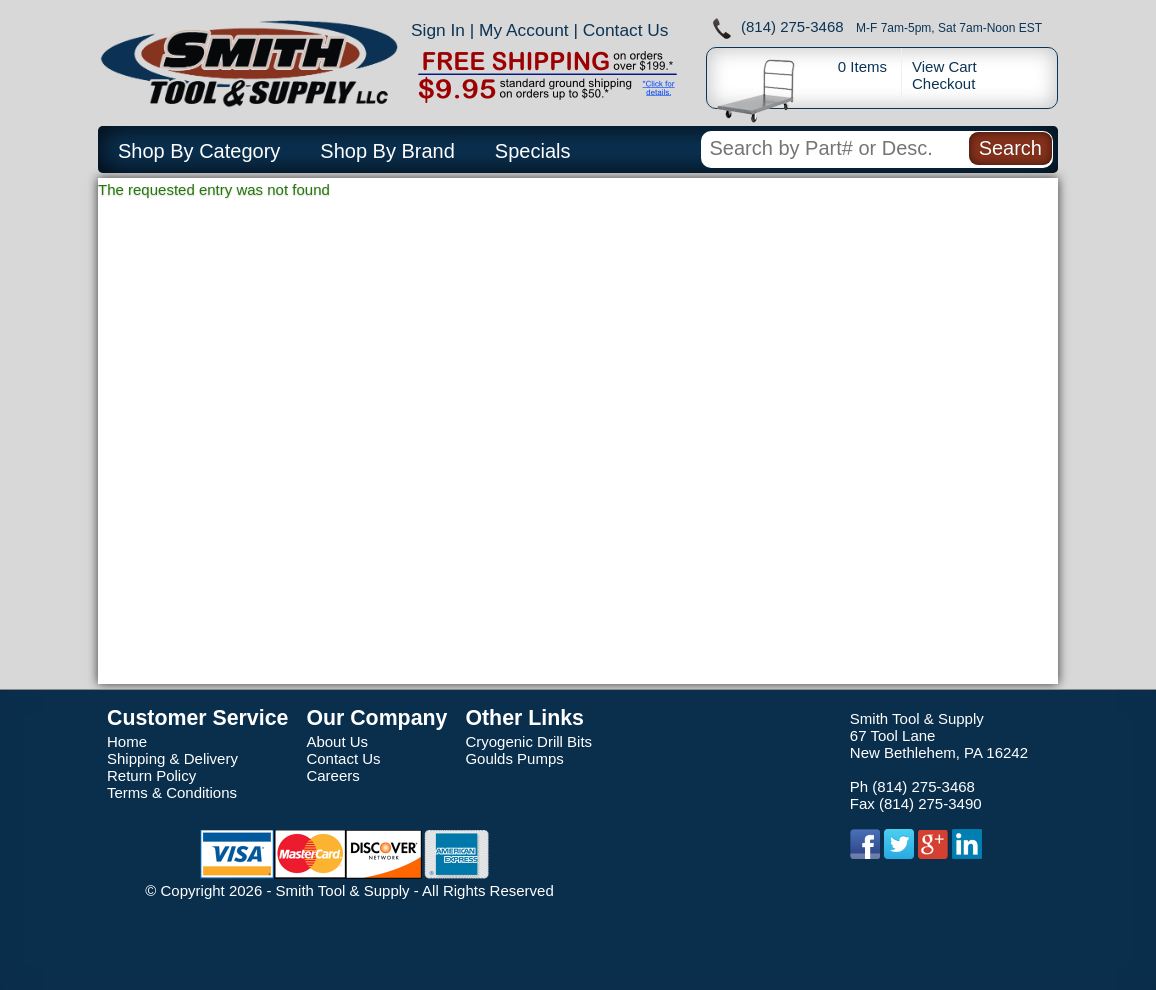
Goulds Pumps (514, 758)
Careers (332, 775)
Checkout (943, 83)
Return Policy (151, 775)
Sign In (438, 30)
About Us (337, 741)
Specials (533, 151)
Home (127, 741)
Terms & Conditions (172, 792)
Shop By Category (199, 151)
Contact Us (626, 30)
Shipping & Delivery (172, 758)
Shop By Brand (387, 151)
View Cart (944, 66)
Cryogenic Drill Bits (528, 741)
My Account (524, 30)
